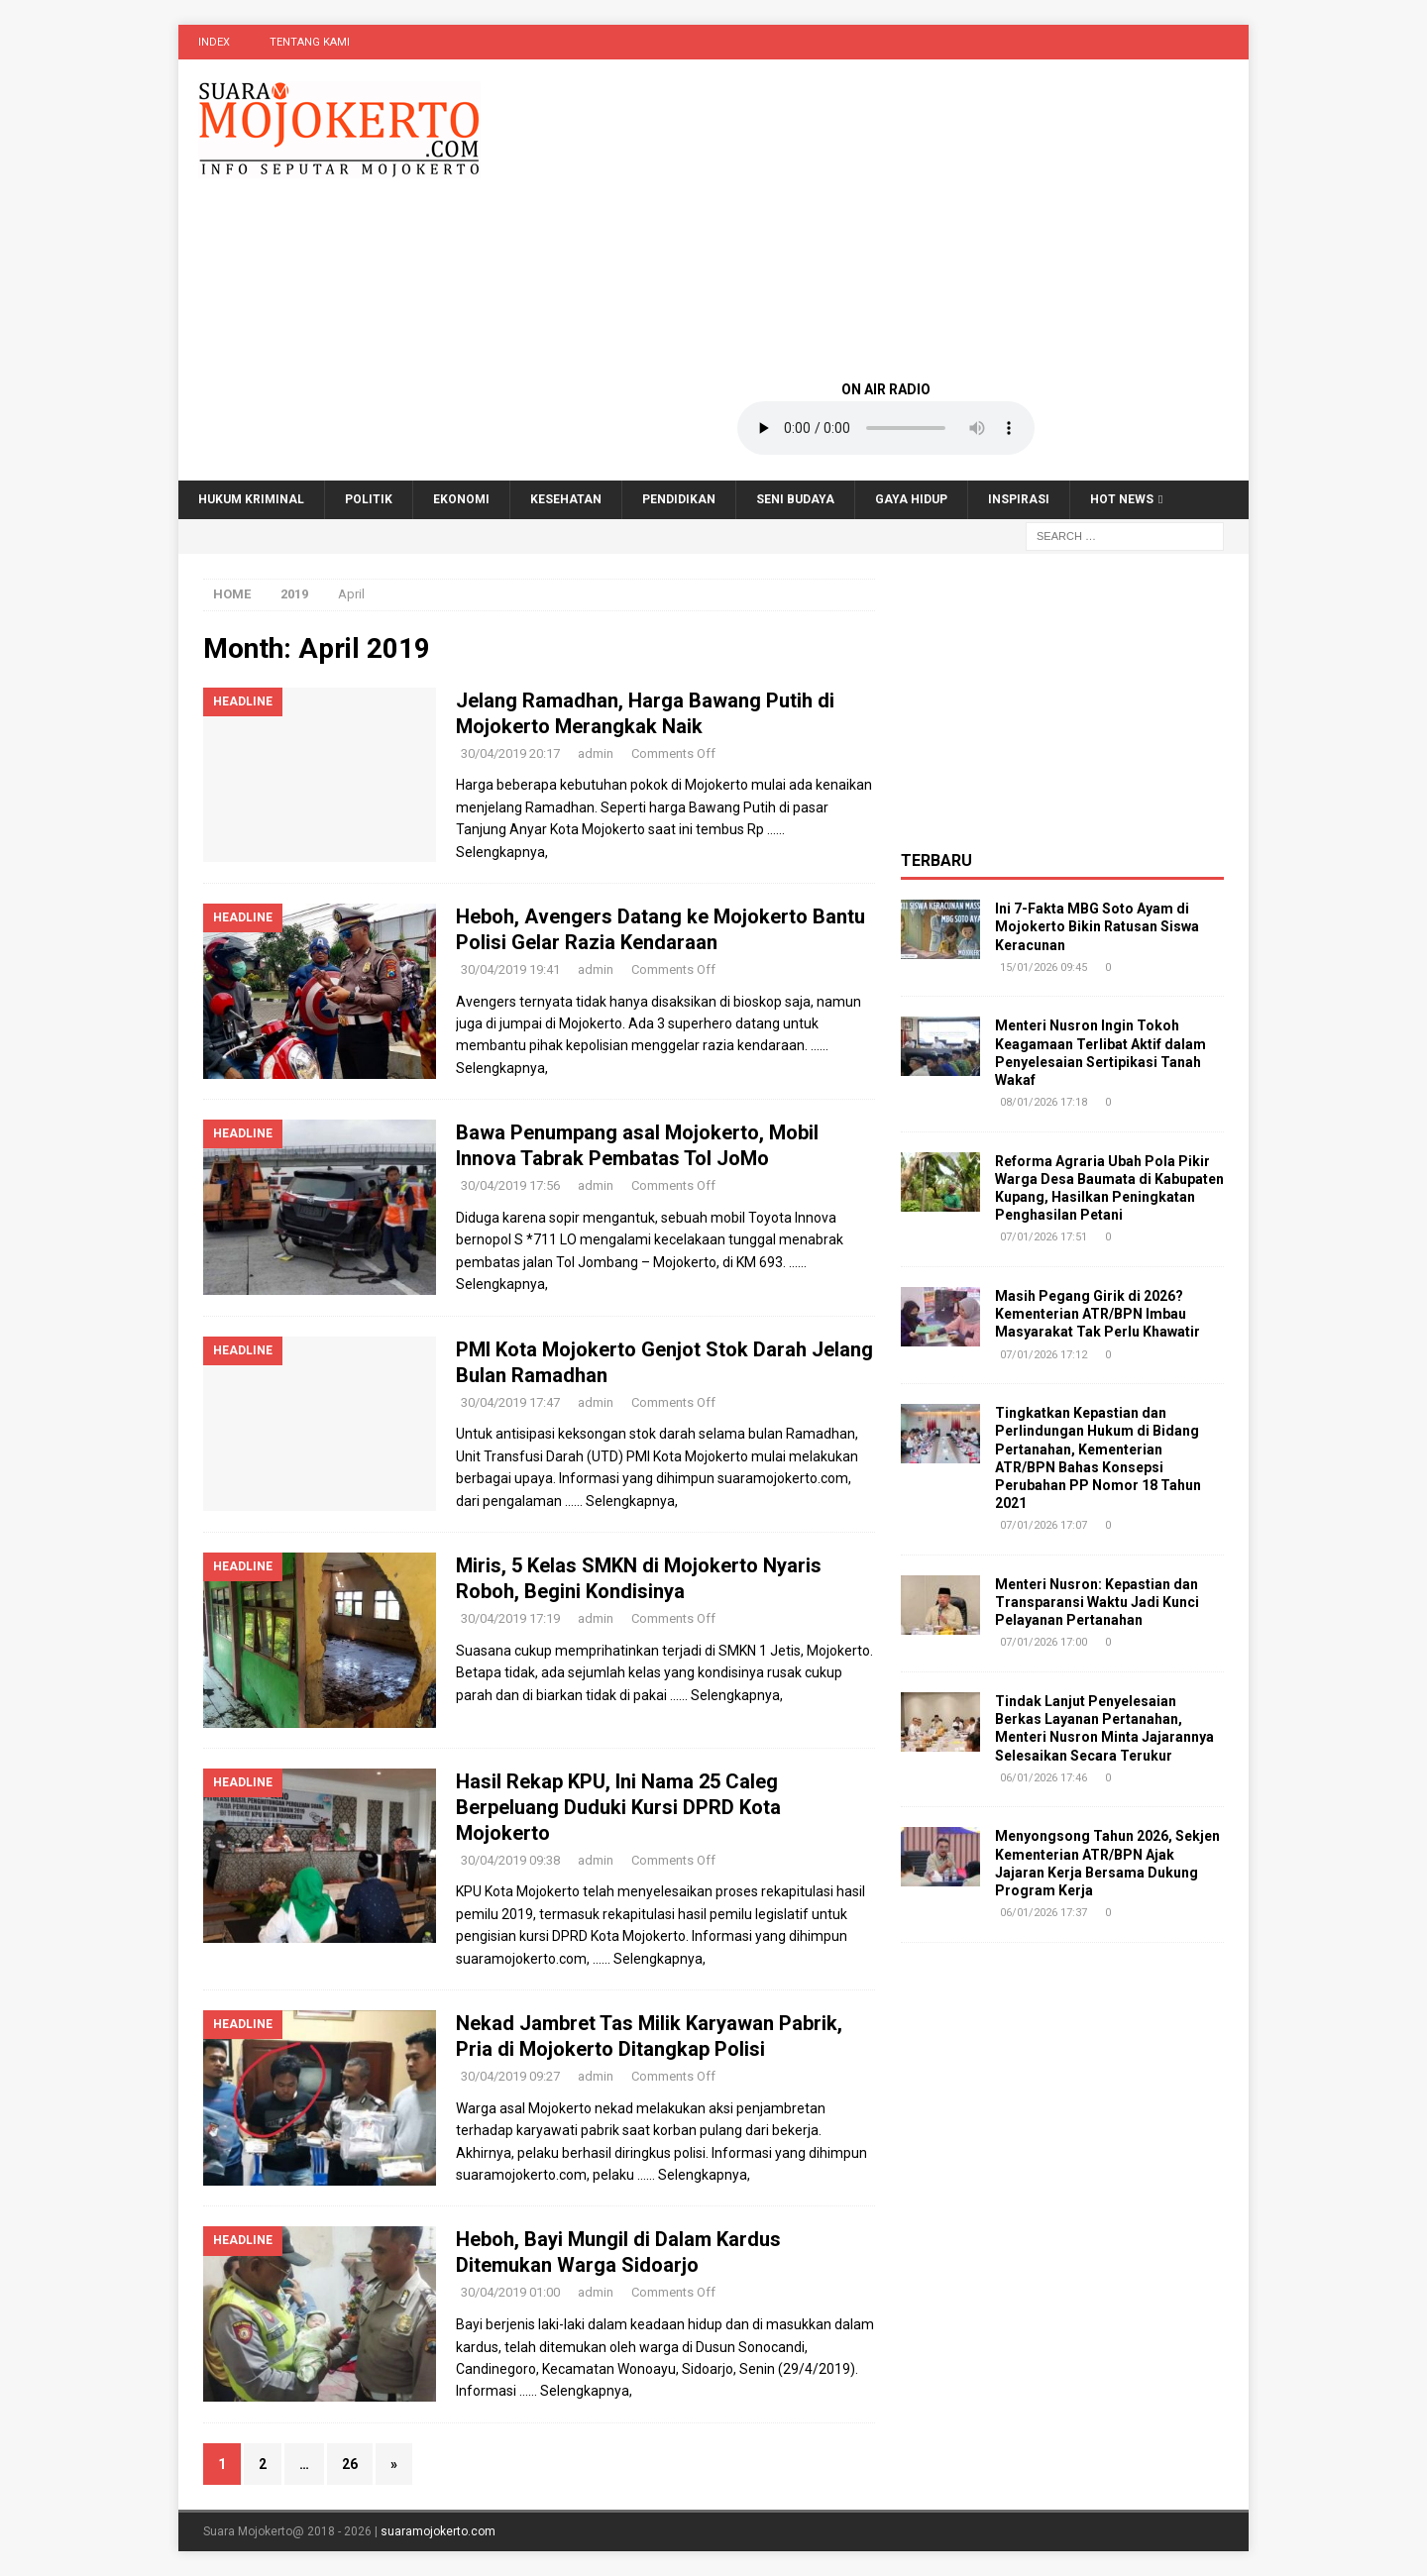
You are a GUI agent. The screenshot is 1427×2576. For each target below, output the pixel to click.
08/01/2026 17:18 (1043, 1102)
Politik (368, 499)
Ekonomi (461, 499)
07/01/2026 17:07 (1043, 1525)
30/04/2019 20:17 (510, 753)
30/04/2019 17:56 (510, 1185)
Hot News (1121, 499)
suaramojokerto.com (438, 2531)
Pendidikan (678, 499)
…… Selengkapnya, (621, 1501)
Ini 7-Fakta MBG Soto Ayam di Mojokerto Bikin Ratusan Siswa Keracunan (1097, 926)
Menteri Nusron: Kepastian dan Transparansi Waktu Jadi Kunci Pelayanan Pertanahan (1097, 1602)
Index (214, 42)
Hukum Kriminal (251, 499)
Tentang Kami (310, 42)
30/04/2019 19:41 (510, 969)
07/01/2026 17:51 (1043, 1237)
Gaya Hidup (911, 499)
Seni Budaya (795, 499)
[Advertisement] (886, 218)
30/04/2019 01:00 (510, 2292)
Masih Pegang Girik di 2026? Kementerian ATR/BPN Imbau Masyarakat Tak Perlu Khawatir (1097, 1314)
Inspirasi (1018, 499)
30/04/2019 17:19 (510, 1618)
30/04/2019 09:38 (510, 1860)
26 (350, 2464)
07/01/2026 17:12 (1043, 1354)
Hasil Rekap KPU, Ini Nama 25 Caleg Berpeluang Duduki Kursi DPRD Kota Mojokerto (618, 1807)
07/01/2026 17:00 (1043, 1642)
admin (595, 753)
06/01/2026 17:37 (1043, 1912)
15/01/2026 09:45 (1043, 967)
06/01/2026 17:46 (1043, 1777)
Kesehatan (566, 499)
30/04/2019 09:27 (510, 2076)
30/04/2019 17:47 (510, 1402)
